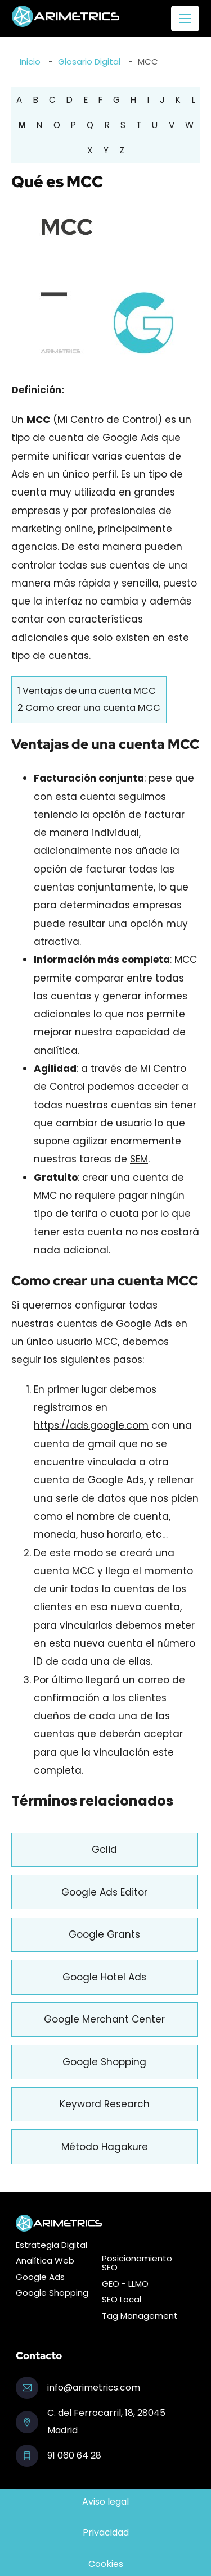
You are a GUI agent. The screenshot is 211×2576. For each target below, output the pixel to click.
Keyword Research (105, 2104)
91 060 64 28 (74, 2455)
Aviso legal (105, 2501)
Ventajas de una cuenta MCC (86, 690)
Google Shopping (104, 2062)
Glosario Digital (89, 61)
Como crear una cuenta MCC (88, 707)
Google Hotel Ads (104, 1977)
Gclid (104, 1849)
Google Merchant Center (104, 2019)
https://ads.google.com (91, 1425)
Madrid (62, 2430)
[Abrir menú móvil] (185, 18)
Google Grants (104, 1934)
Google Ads (130, 437)
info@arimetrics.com (93, 2387)
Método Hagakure (104, 2147)
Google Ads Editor (104, 1892)
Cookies (105, 2563)
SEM (139, 1159)
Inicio (30, 61)
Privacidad (106, 2532)
